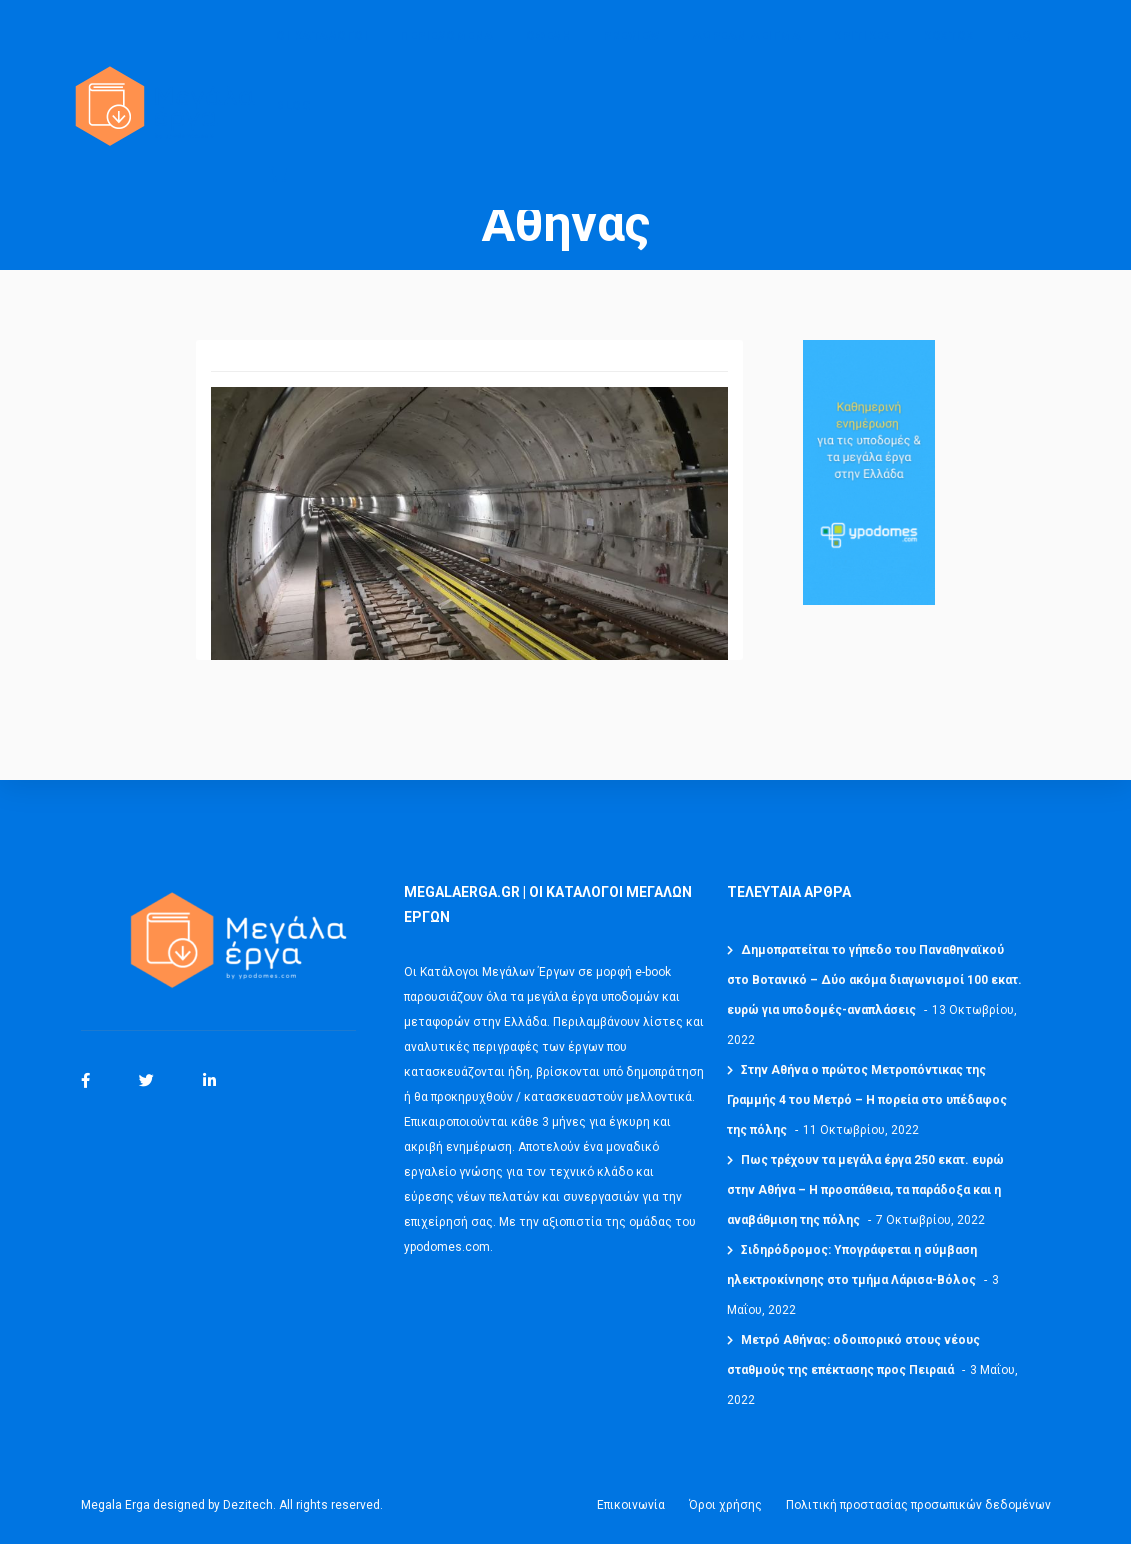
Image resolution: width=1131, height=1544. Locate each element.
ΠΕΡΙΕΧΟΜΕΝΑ (447, 51)
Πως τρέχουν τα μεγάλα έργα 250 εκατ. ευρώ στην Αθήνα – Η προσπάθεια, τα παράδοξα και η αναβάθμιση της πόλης (865, 1190)
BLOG (293, 121)
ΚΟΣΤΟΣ (948, 51)
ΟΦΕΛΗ (549, 51)
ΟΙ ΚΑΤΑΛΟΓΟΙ (322, 51)
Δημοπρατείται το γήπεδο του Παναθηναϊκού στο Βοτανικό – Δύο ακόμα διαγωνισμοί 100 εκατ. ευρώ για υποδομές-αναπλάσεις (874, 980)
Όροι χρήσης (725, 1505)
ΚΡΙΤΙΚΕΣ (862, 51)
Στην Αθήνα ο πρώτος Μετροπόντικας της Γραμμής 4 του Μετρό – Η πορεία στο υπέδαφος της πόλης (867, 1100)
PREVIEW (631, 51)
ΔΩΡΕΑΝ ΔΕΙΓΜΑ (747, 51)
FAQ (1019, 51)
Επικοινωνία (631, 1505)
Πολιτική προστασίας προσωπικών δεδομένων (918, 1505)
